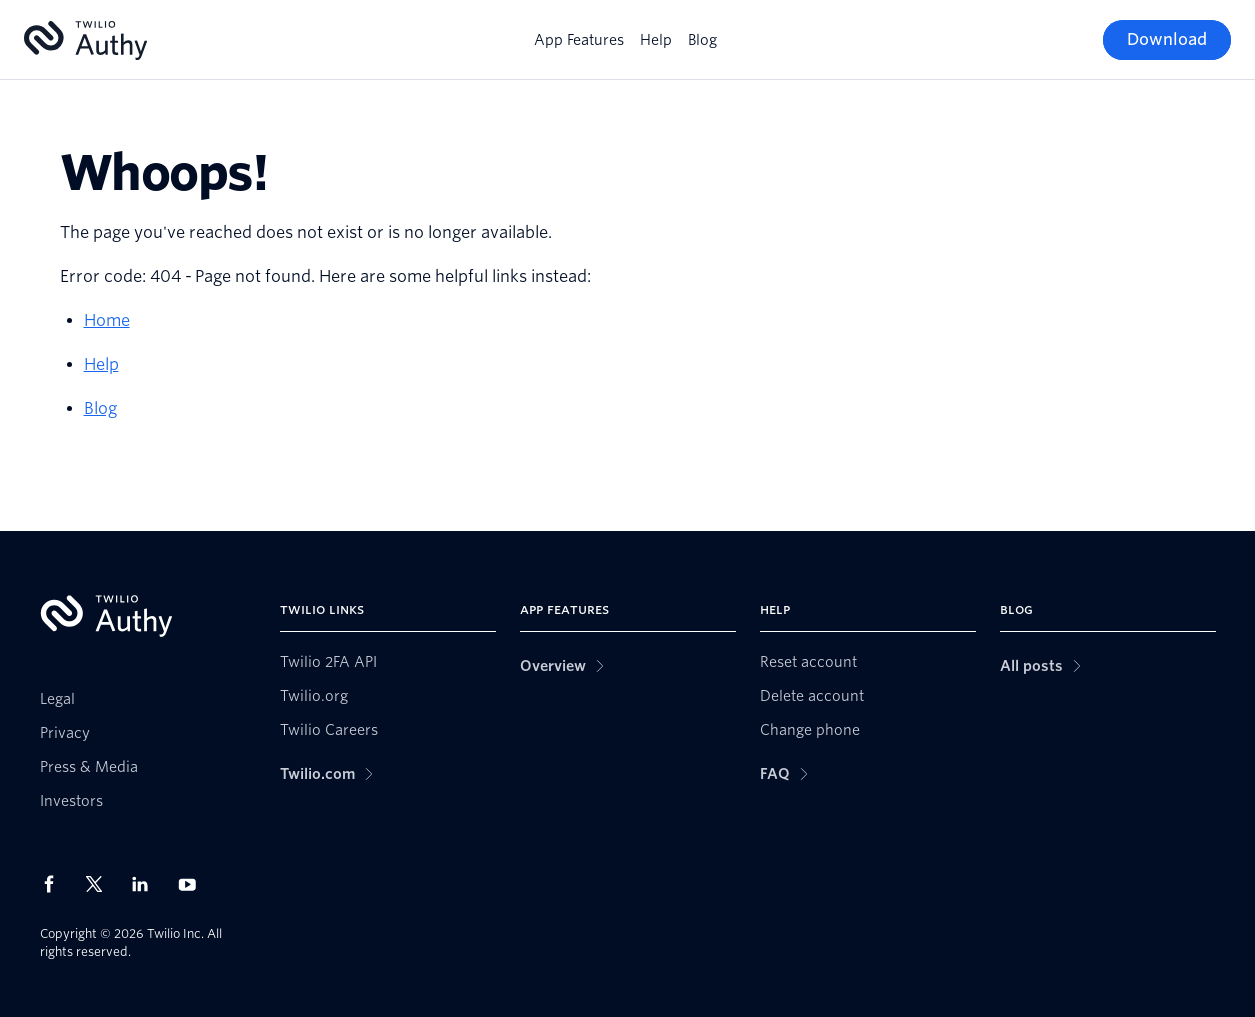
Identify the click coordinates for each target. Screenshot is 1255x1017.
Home (107, 320)
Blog (702, 40)
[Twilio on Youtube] (193, 883)
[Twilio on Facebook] (55, 884)
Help (656, 40)
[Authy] (85, 40)
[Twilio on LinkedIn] (147, 884)
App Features (579, 40)
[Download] (1167, 40)
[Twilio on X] (101, 884)
